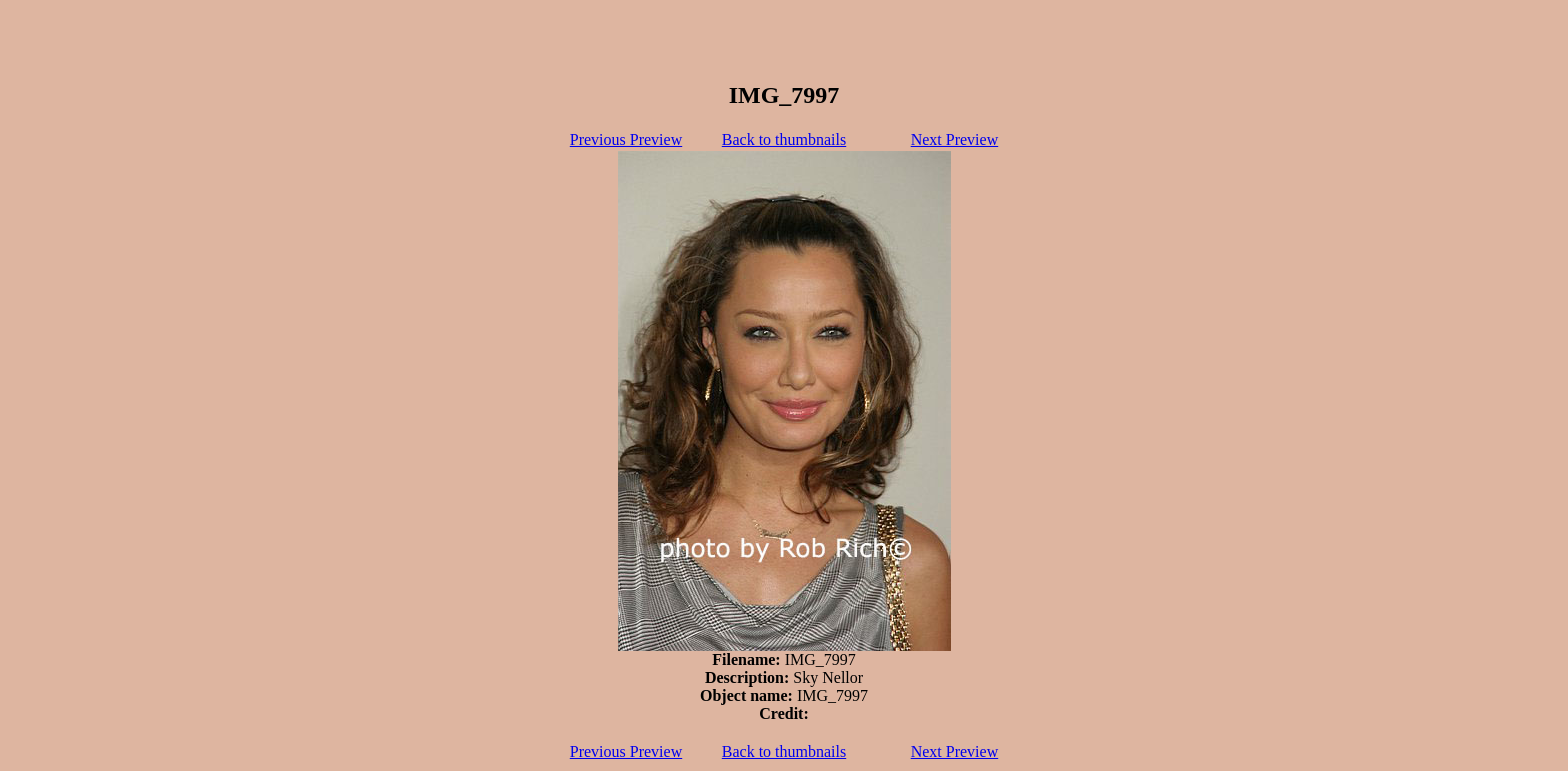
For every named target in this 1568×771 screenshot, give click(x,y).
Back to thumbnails (784, 139)
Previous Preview (626, 139)
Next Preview (955, 139)
